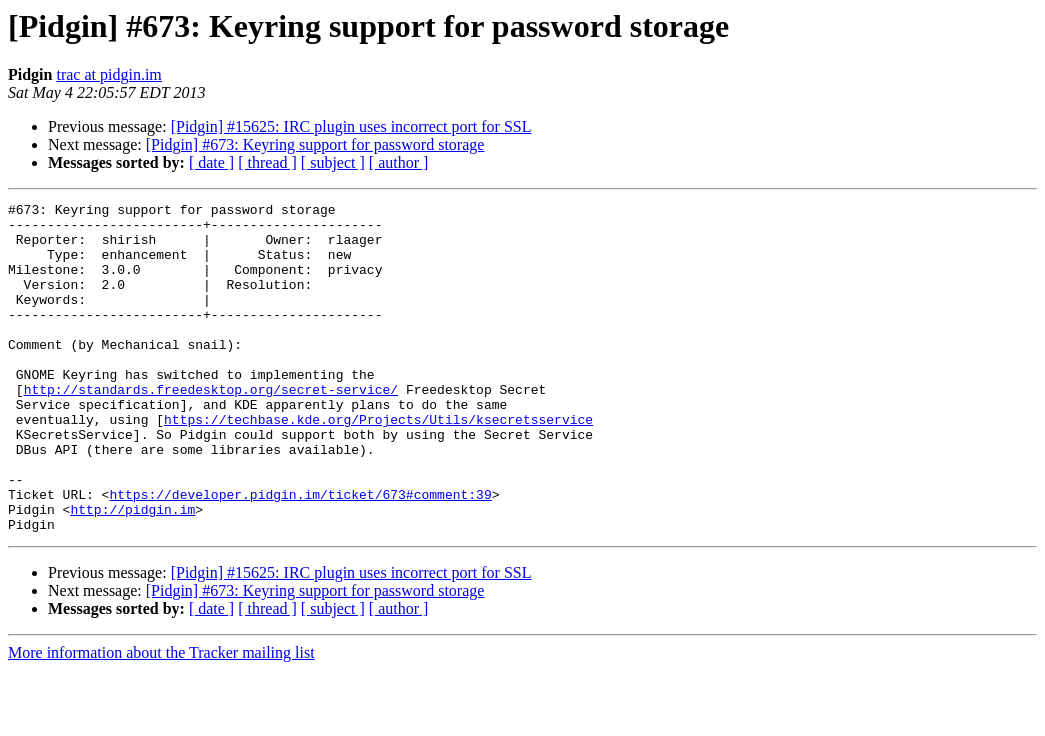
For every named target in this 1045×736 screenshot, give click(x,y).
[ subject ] (333, 162)
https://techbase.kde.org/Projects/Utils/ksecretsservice (378, 464)
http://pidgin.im (132, 572)
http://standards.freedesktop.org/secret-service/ (211, 428)
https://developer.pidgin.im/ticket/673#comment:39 (300, 554)
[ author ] (399, 162)
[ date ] (211, 162)
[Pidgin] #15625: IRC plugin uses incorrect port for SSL (351, 126)
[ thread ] (267, 162)
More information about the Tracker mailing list (161, 718)
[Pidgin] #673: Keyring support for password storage (315, 144)
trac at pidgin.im (108, 74)
